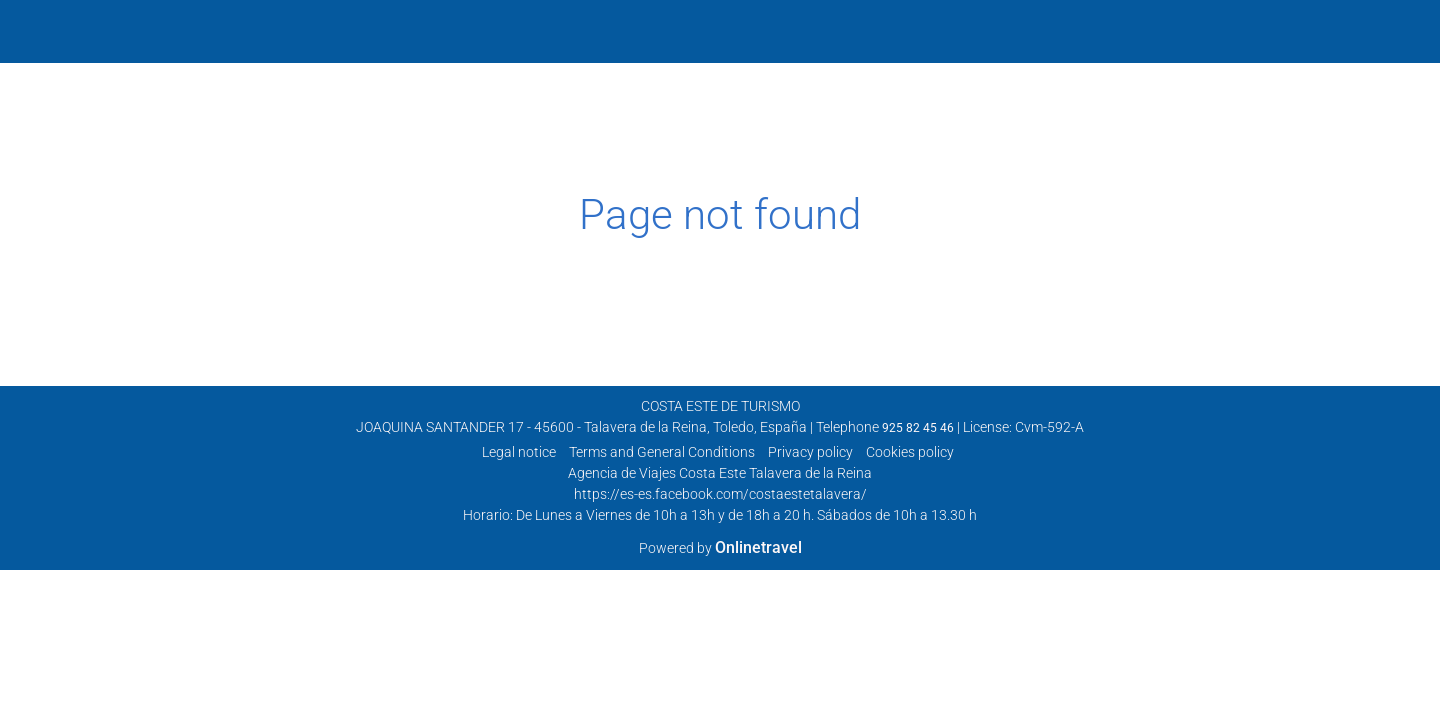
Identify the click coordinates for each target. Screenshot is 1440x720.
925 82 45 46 (918, 428)
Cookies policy (910, 452)
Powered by (720, 548)
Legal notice (519, 452)
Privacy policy (810, 452)
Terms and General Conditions (662, 452)
